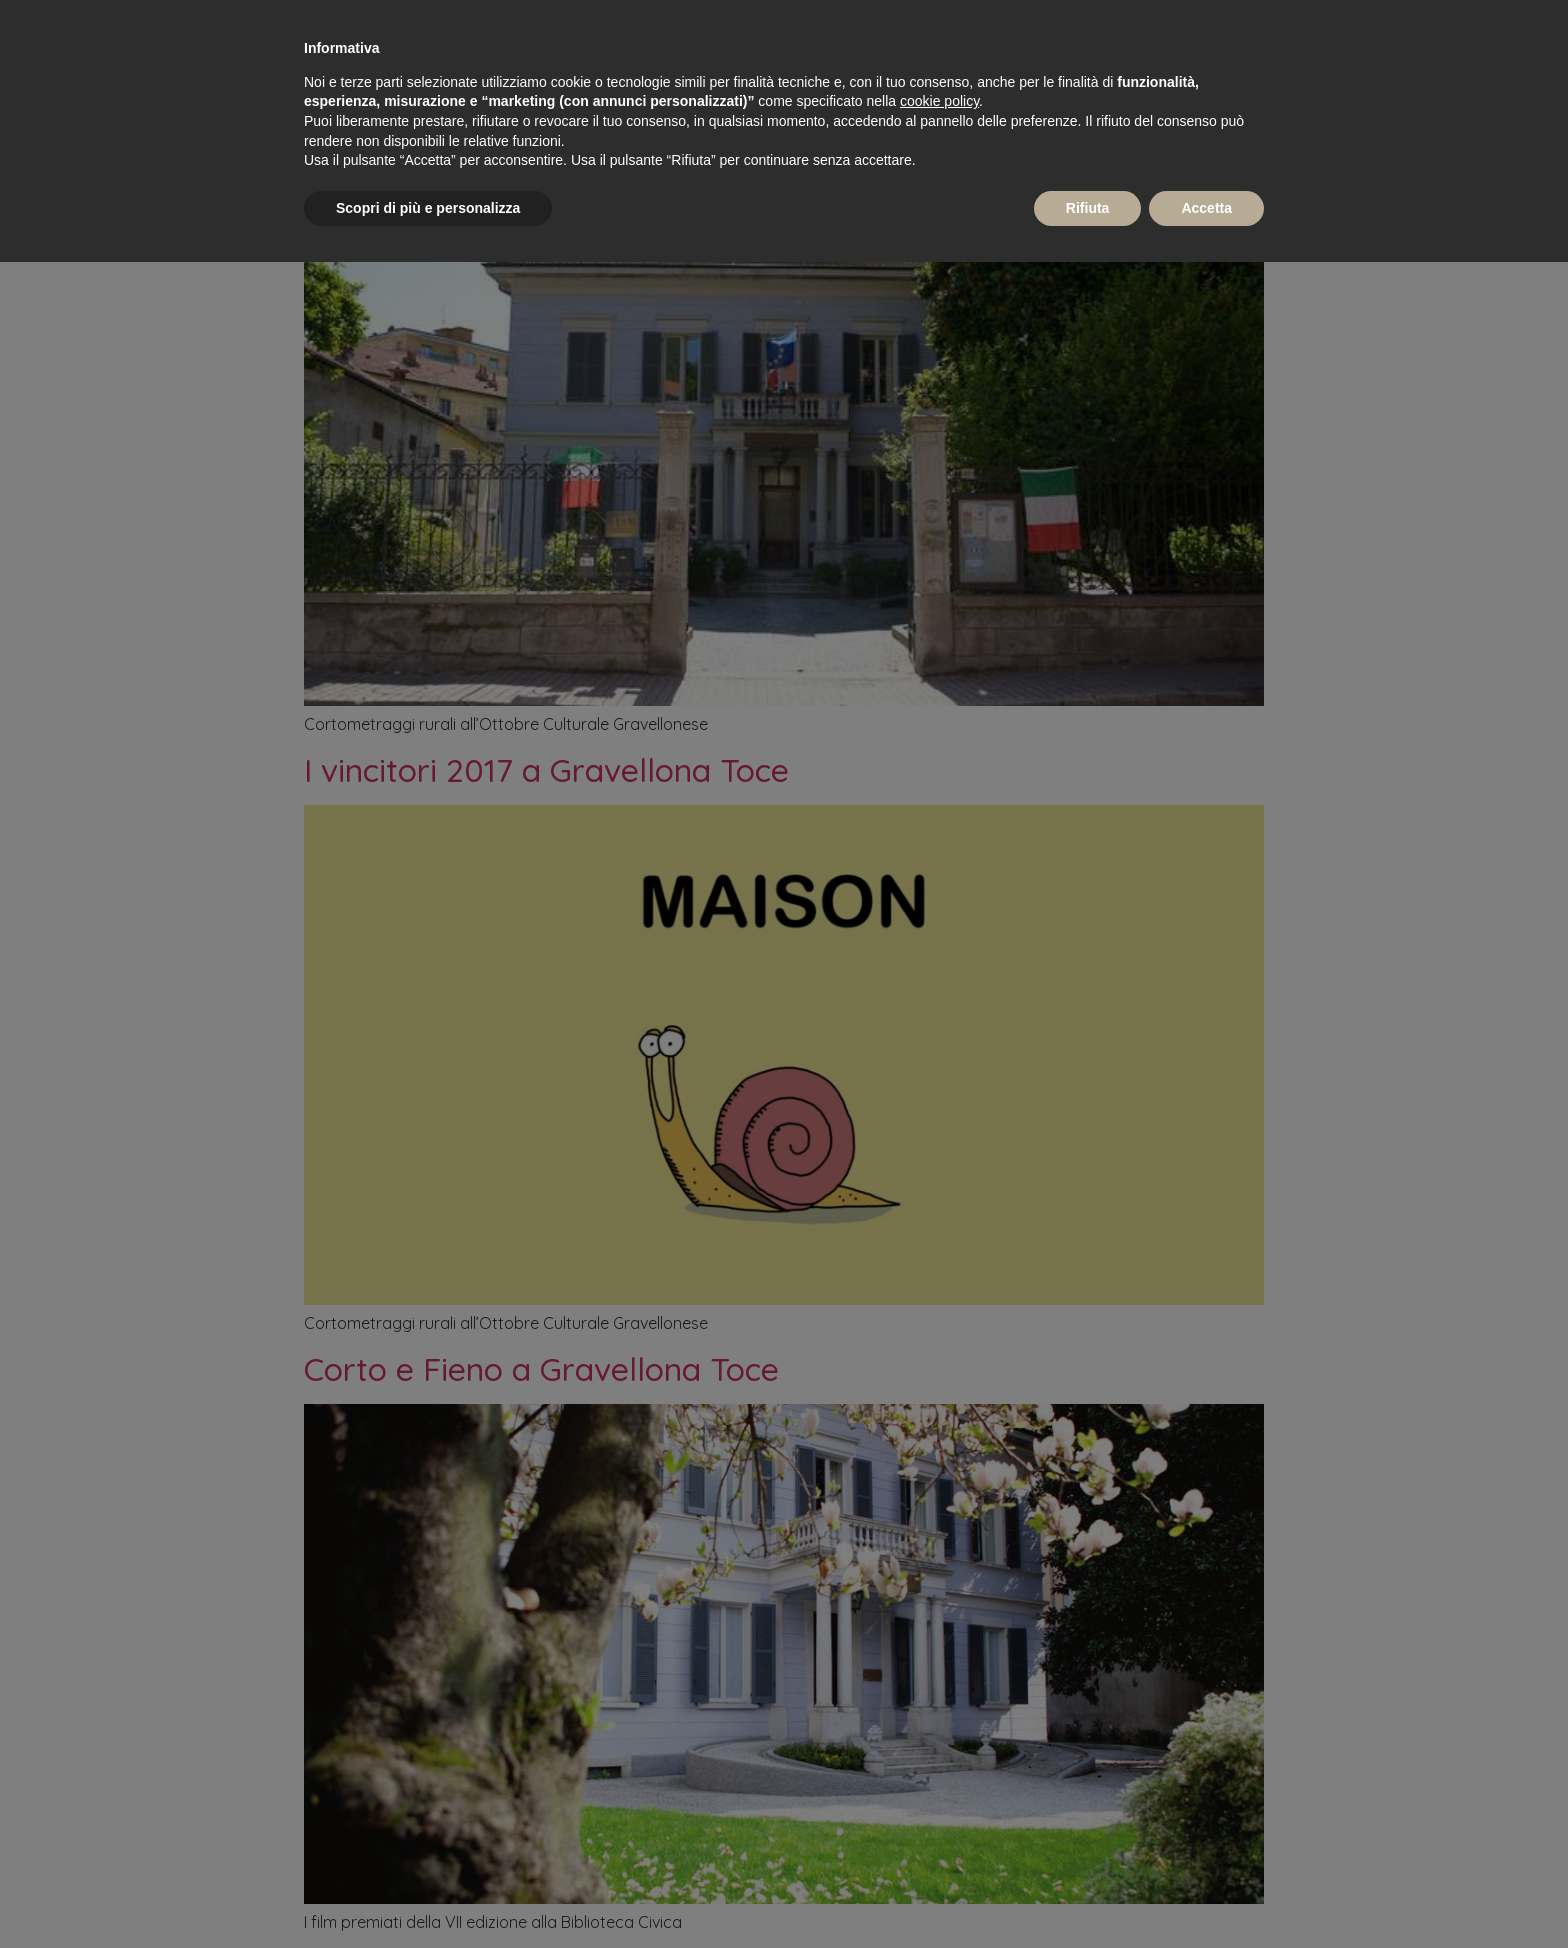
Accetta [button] (1206, 208)
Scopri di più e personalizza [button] (428, 208)
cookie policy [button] (939, 101)
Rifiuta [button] (1088, 208)
